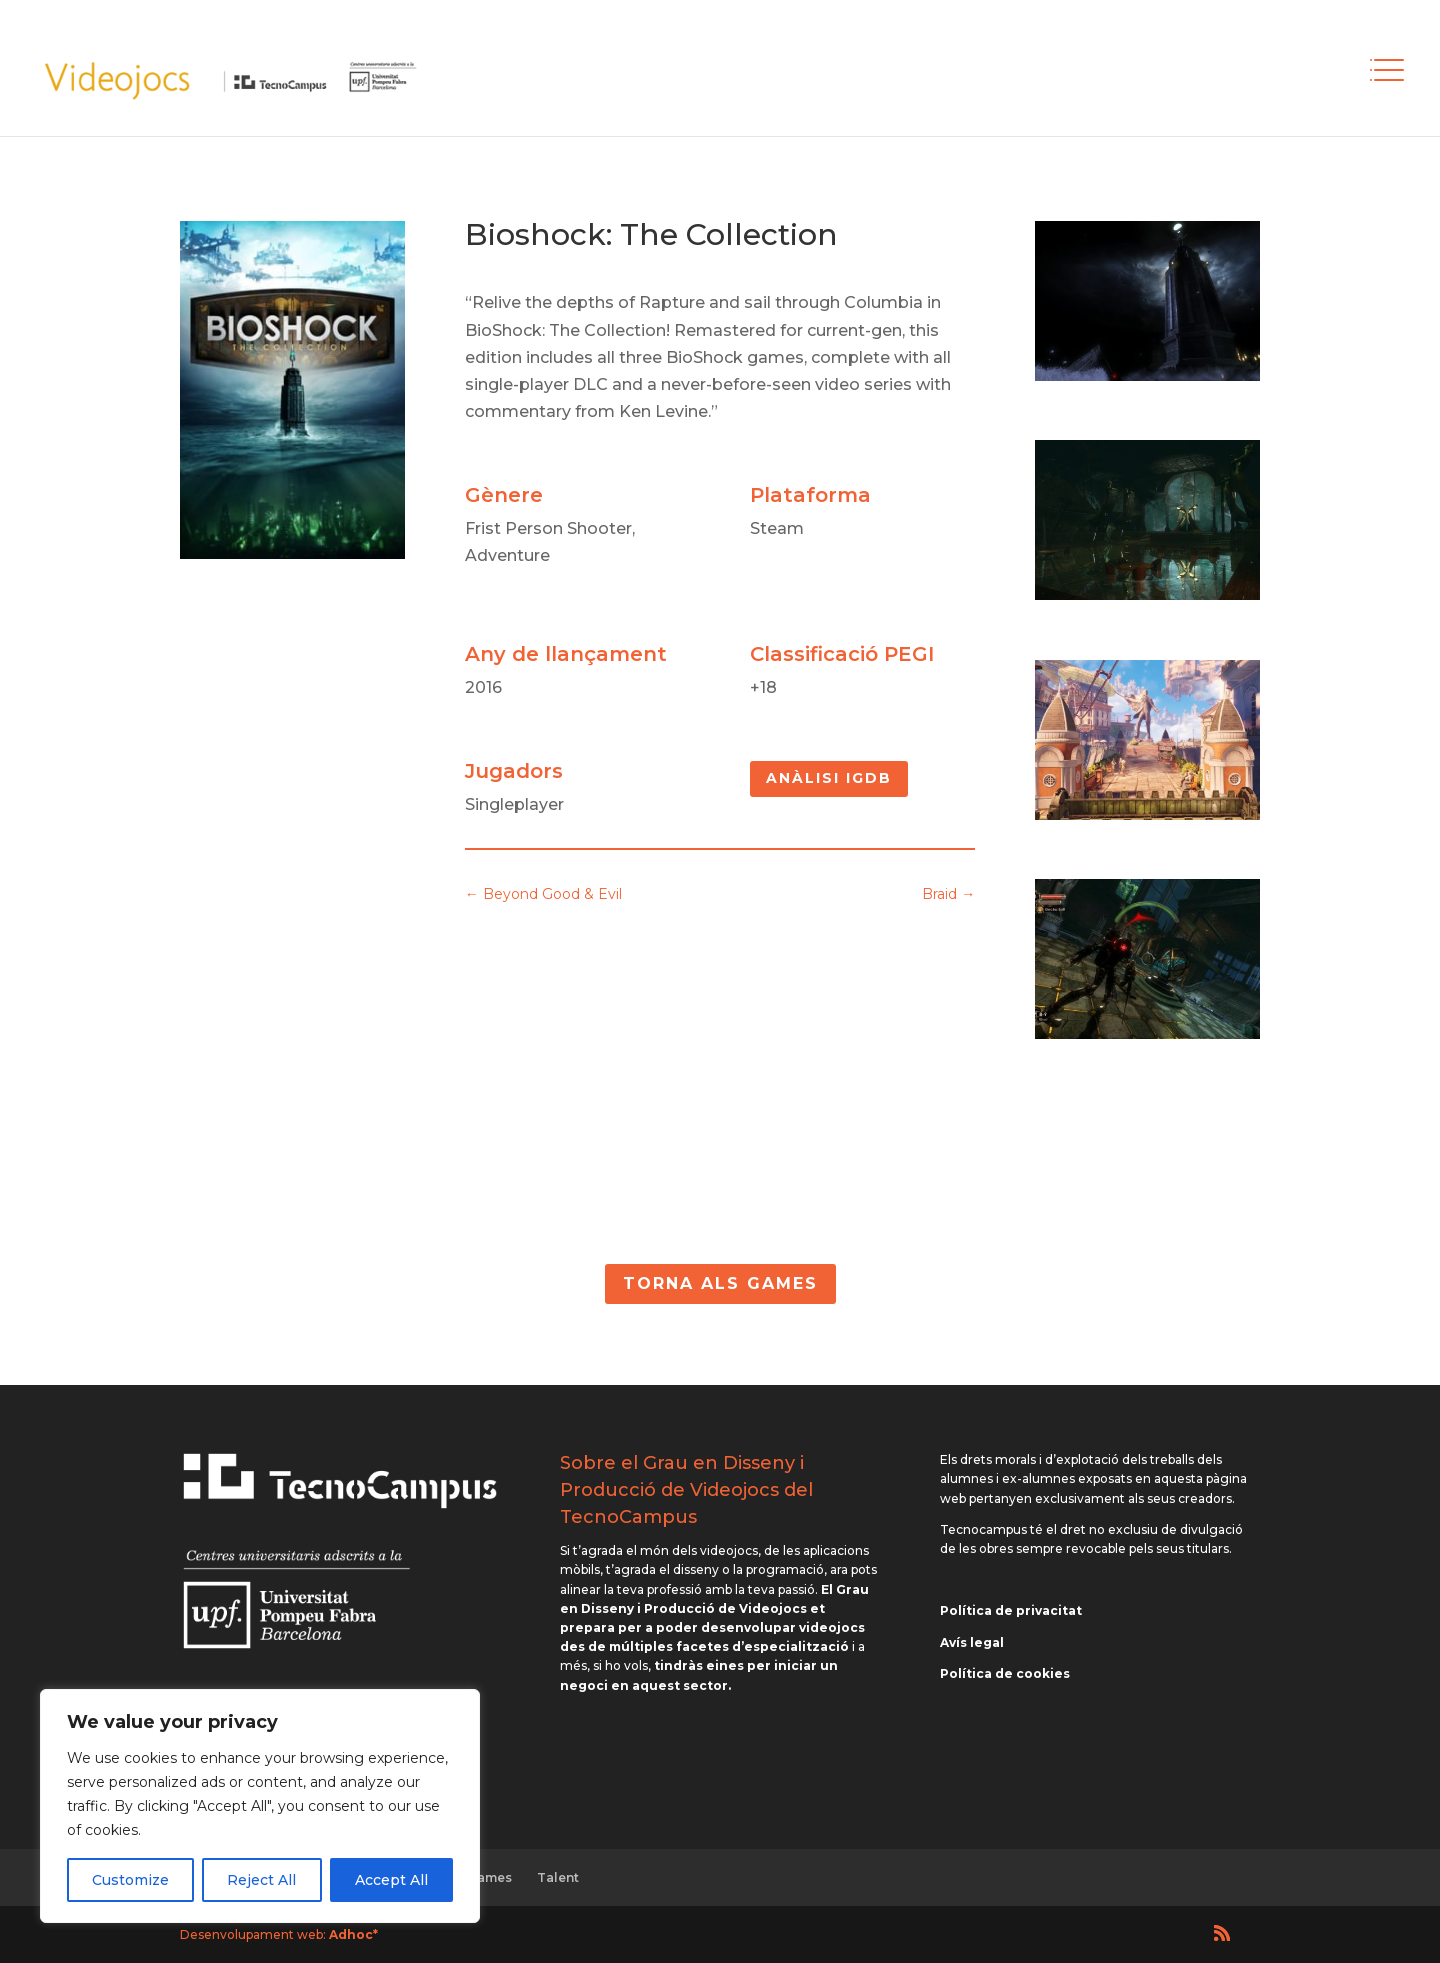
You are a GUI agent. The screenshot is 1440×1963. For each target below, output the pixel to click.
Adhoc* (353, 1934)
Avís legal (972, 1642)
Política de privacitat (1011, 1610)
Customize (130, 1880)
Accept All (391, 1880)
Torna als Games (720, 1283)
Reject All (261, 1880)
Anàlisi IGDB (829, 778)
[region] (260, 1806)
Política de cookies (1005, 1673)
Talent (558, 1877)
